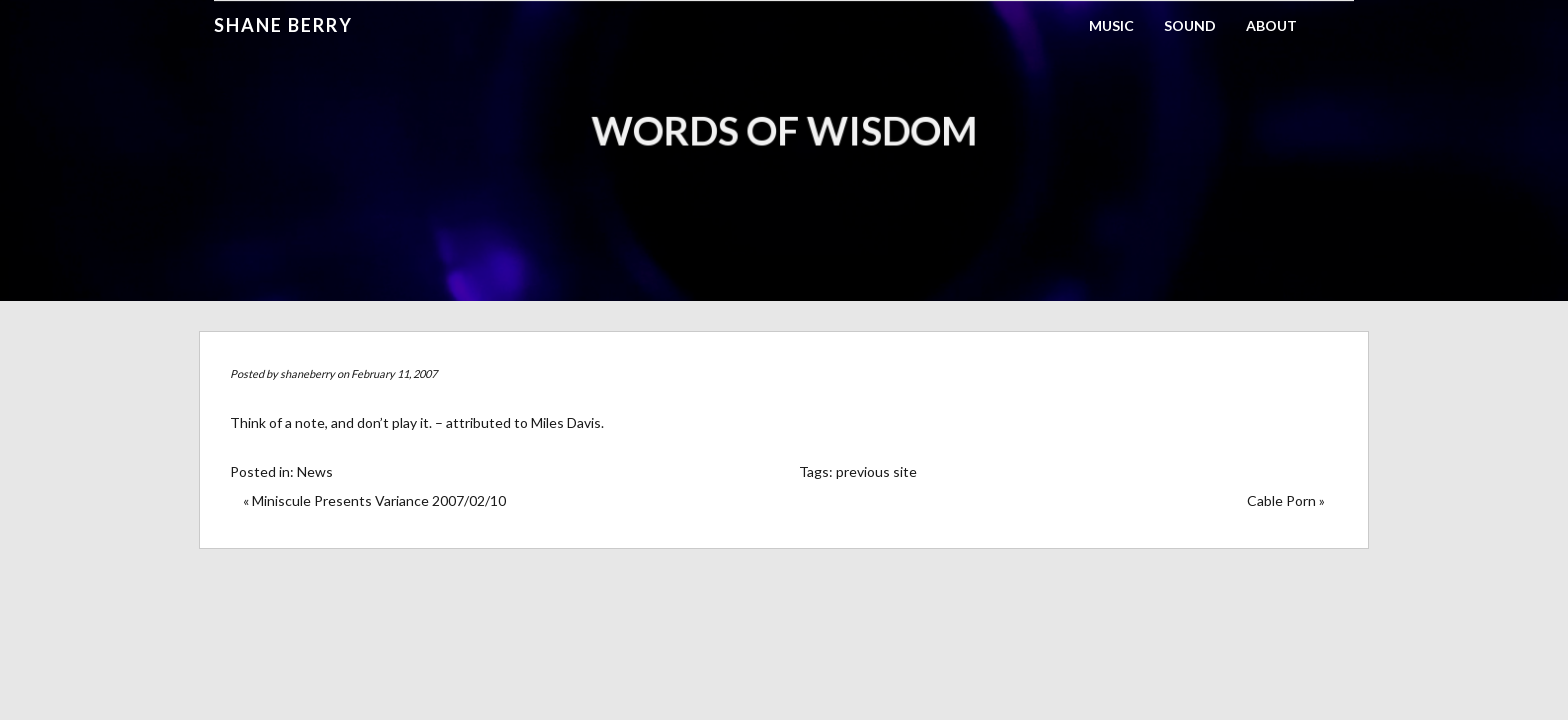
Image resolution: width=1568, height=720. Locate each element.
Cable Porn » (1286, 500)
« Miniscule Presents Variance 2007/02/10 (374, 500)
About (1271, 25)
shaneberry (307, 373)
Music (1111, 25)
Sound (1190, 25)
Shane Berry (283, 25)
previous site (876, 471)
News (315, 471)
